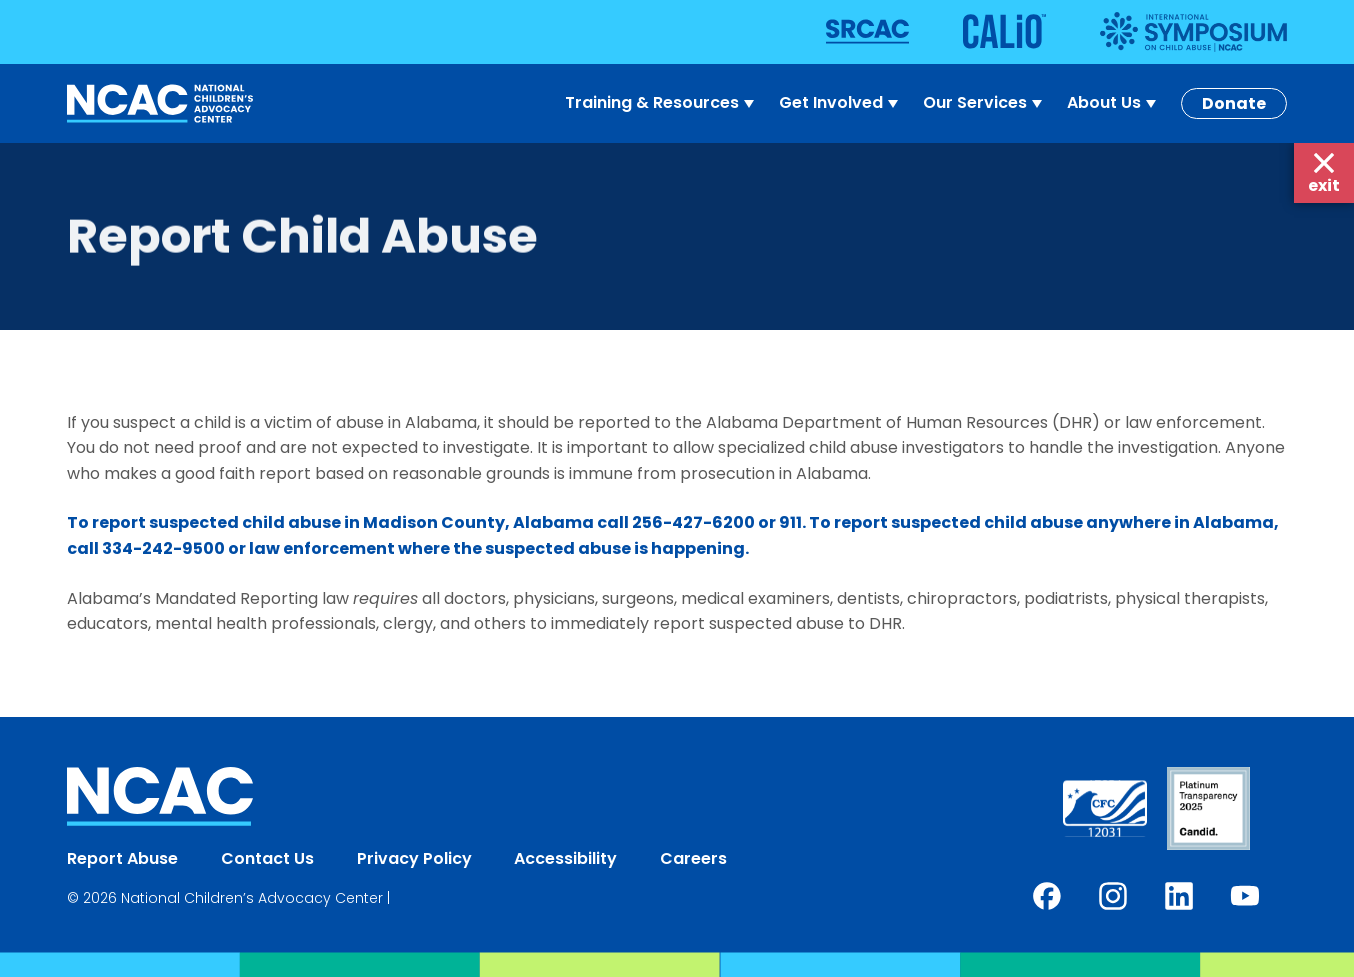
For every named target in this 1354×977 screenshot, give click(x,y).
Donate (1234, 103)
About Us (1114, 103)
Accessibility (565, 858)
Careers (693, 858)
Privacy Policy (414, 858)
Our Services (985, 103)
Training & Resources (662, 103)
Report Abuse (122, 858)
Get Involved (841, 103)
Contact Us (267, 858)
